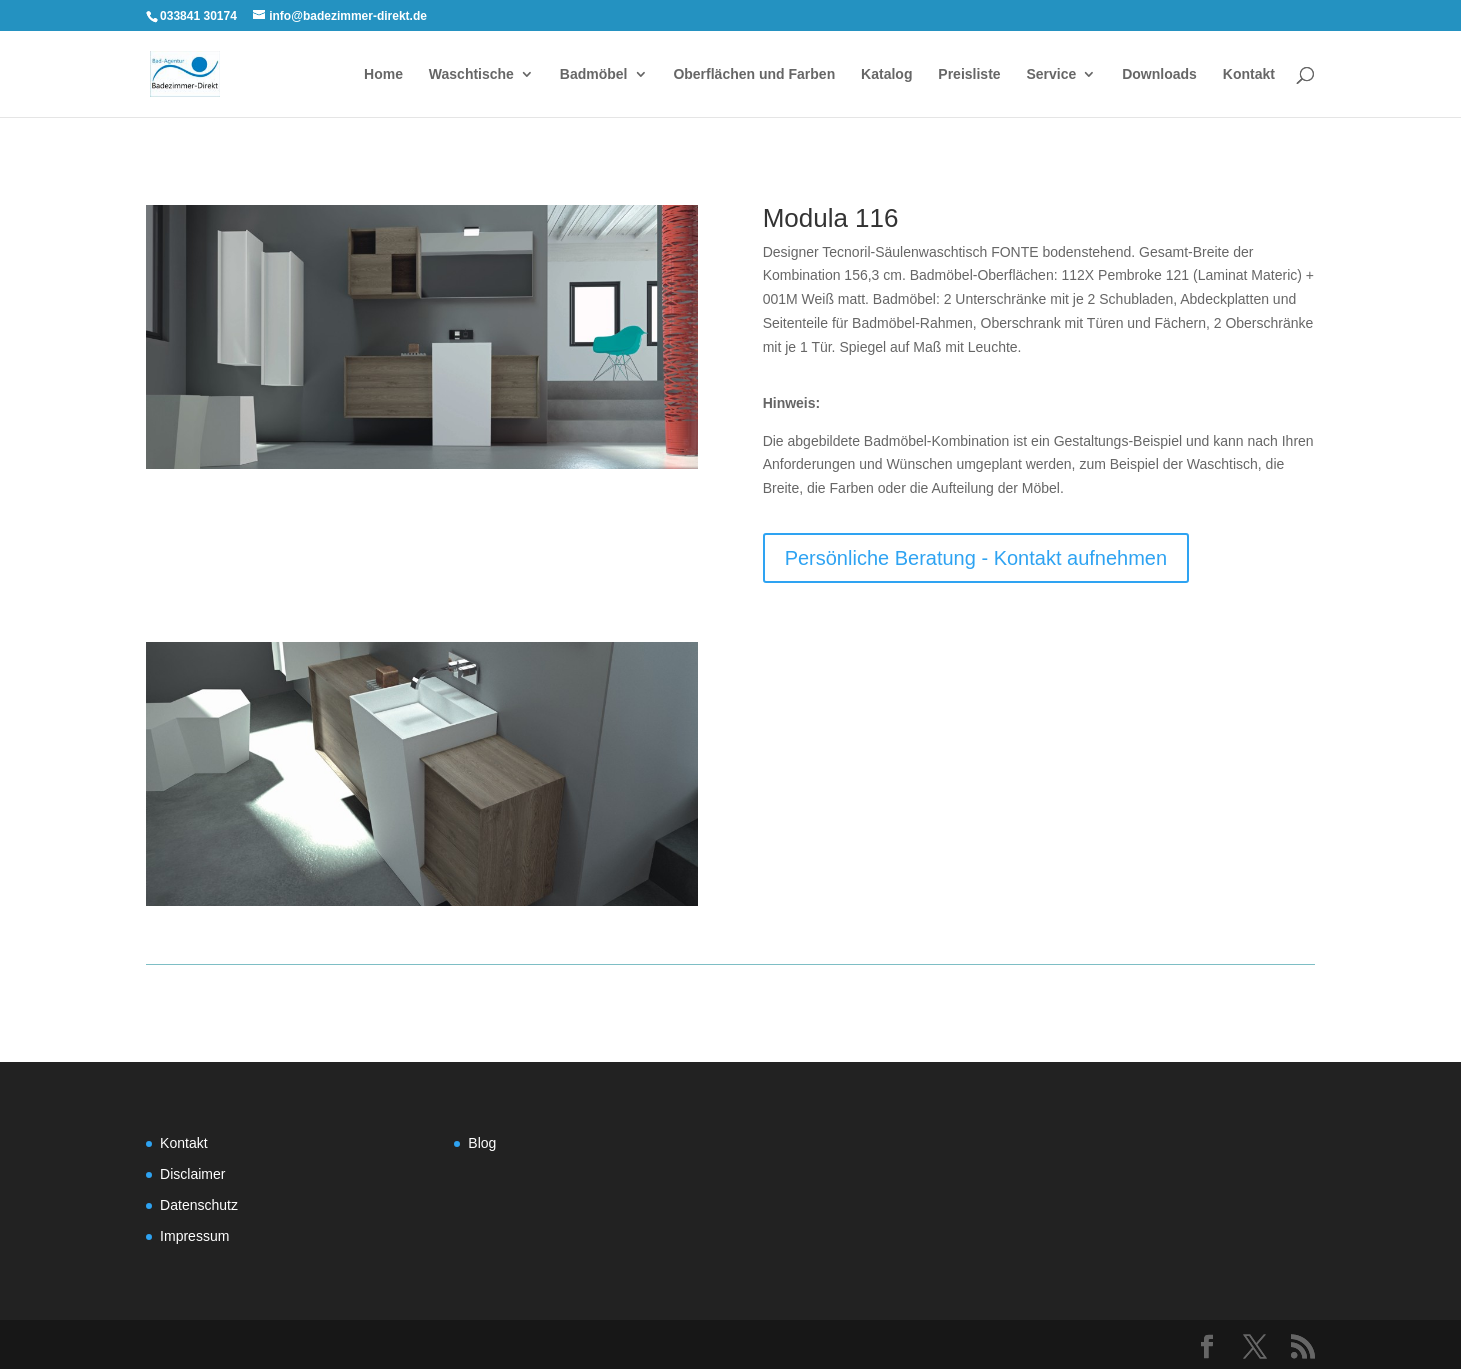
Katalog (886, 74)
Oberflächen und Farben (754, 74)
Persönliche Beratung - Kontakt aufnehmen (976, 558)
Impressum (194, 1236)
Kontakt (1249, 74)
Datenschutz (199, 1205)
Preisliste (969, 74)
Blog (482, 1143)
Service (1051, 74)
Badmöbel (594, 74)
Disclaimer (192, 1174)
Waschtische (471, 74)
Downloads (1159, 74)
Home (383, 74)
